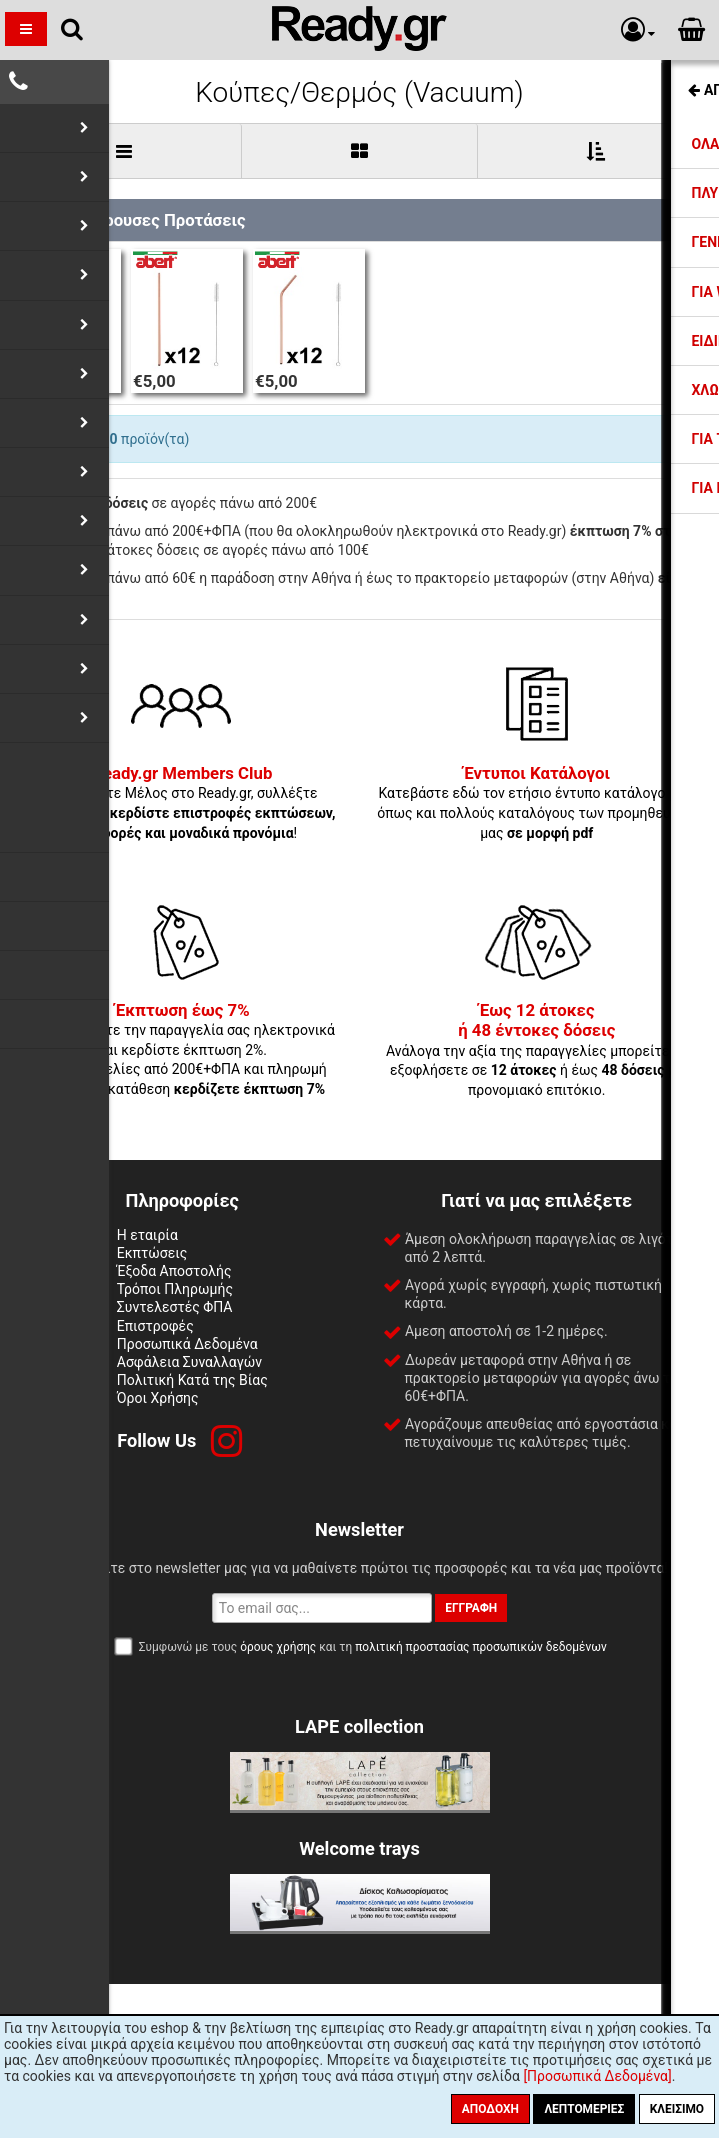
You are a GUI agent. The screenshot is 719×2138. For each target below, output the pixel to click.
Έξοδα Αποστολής (174, 1271)
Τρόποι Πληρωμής (175, 1289)
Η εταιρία (147, 1235)
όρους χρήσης (278, 1647)
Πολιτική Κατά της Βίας (192, 1380)
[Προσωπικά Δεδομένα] (597, 2076)
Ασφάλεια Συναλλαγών (189, 1362)
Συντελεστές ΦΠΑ (175, 1307)
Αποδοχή (490, 2109)
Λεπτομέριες (584, 2109)
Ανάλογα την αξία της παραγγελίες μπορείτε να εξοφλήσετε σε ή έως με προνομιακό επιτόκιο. (537, 1050)
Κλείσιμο (677, 2109)
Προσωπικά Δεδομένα (187, 1344)
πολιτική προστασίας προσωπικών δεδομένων (480, 1647)
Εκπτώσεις (152, 1253)
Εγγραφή (471, 1608)
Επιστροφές (155, 1326)
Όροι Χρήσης (158, 1398)
